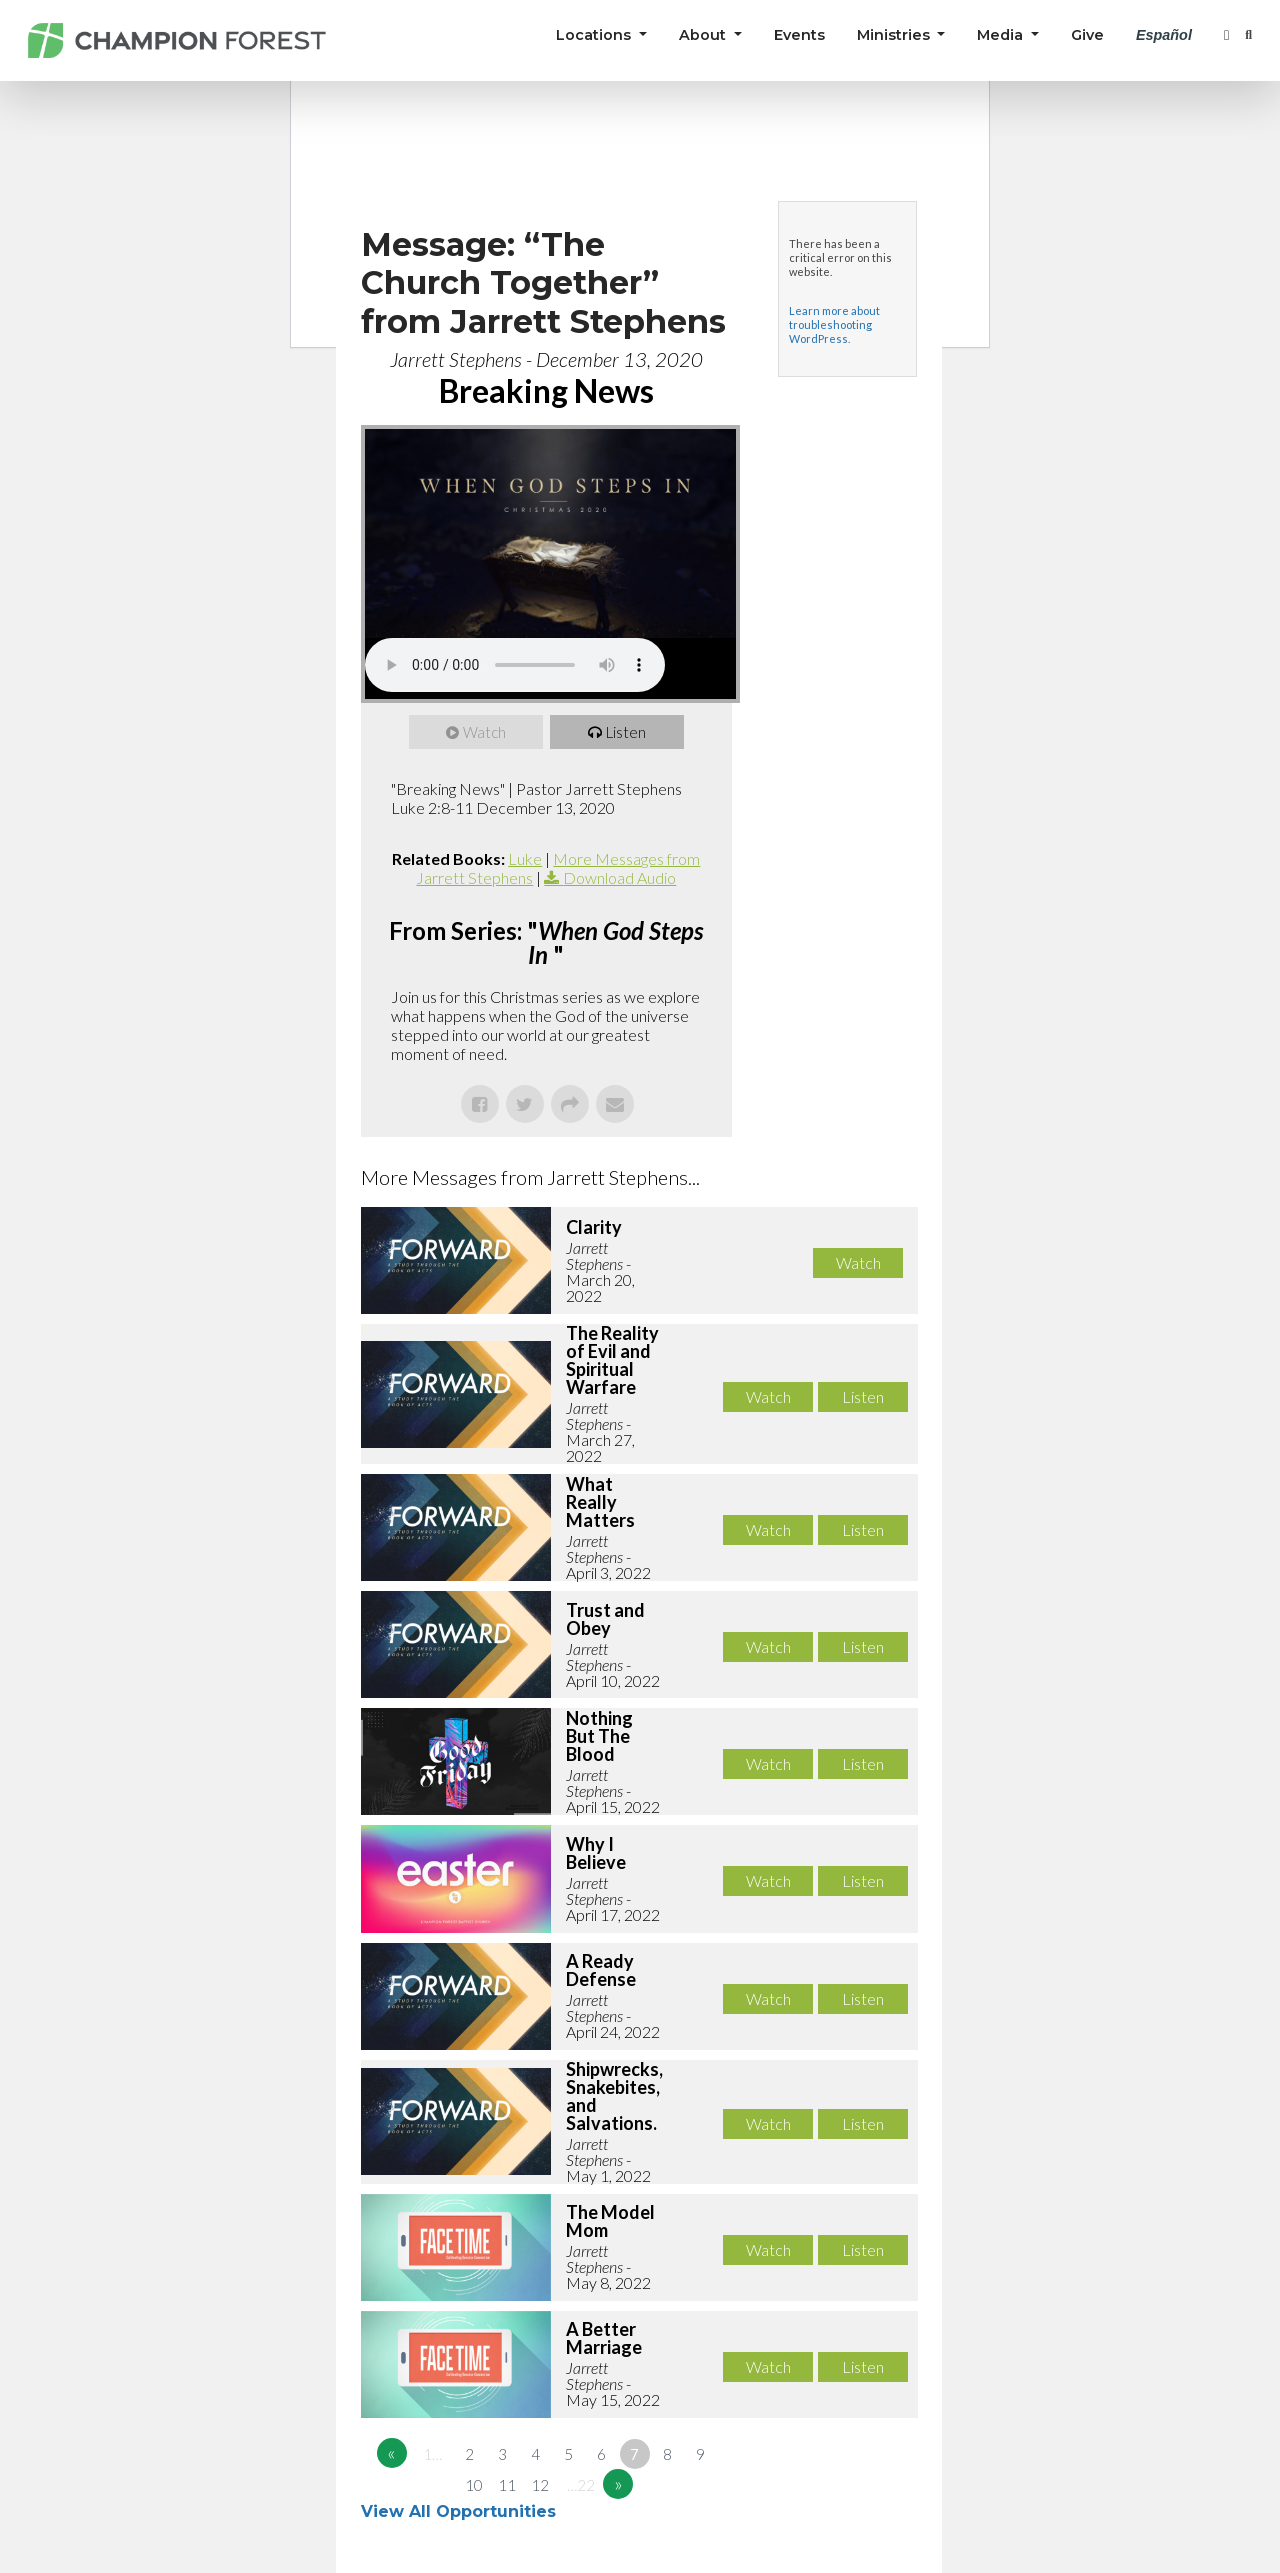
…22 (581, 2485)
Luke (525, 858)
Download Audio (619, 877)
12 (540, 2485)
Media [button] (1002, 35)
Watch (484, 732)
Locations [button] (595, 35)
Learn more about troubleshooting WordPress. (834, 324)
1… (432, 2454)
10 (474, 2485)
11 (507, 2485)
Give (1087, 35)
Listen (626, 732)
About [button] (704, 35)
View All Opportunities (461, 2511)
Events (799, 35)
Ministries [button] (895, 35)
